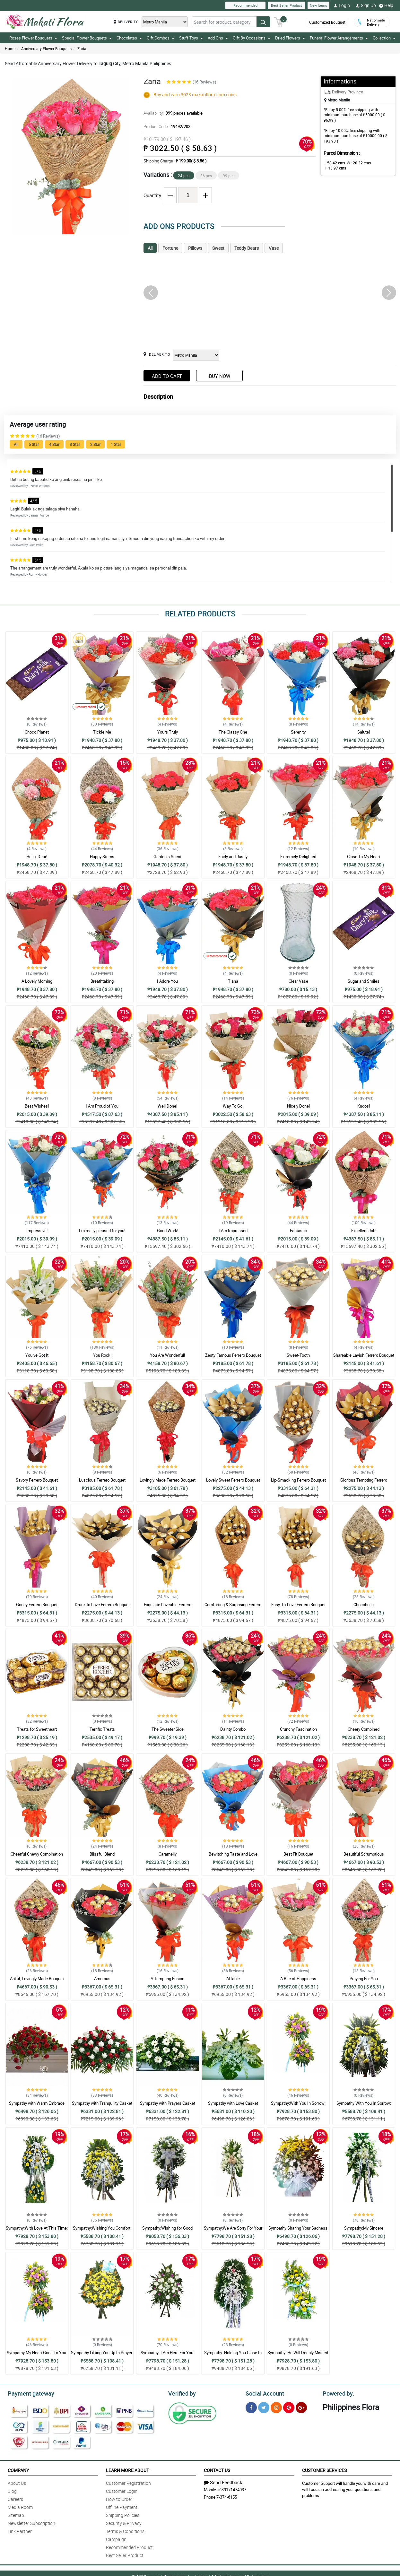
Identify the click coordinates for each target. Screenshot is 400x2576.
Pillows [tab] (195, 248)
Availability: (171, 113)
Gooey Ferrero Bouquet (36, 1604)
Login (342, 5)
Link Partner (20, 2530)
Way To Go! (233, 1106)
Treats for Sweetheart (37, 1729)
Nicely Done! (298, 1106)
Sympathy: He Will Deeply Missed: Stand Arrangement (298, 2355)
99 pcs (228, 175)
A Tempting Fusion (167, 1978)
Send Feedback (223, 2481)
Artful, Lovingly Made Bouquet (37, 1978)
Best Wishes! (37, 1106)
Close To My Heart (363, 856)
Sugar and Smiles (363, 981)
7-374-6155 (226, 2496)
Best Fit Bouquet (298, 1854)
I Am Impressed (233, 1230)
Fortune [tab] (170, 248)
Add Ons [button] (218, 38)
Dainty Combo (233, 1729)
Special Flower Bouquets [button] (87, 38)
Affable (233, 1978)
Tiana (233, 981)
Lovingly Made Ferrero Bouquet (168, 1480)
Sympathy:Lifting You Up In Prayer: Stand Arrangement (102, 2355)
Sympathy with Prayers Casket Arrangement (167, 2106)
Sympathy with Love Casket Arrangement (233, 2106)
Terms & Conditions (125, 2530)
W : (355, 162)
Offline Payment (121, 2506)
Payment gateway (28, 2392)
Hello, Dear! (36, 856)
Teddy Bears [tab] (246, 248)
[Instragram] (276, 2406)
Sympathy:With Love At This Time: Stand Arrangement (37, 2231)
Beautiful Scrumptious (363, 1854)
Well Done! (167, 1106)
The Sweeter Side (168, 1729)
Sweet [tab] (218, 248)
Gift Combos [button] (160, 38)
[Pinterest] (288, 2406)
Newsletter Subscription (31, 2522)
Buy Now (219, 376)
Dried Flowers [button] (290, 38)
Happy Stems (102, 856)
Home (10, 48)
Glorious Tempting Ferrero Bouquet (363, 1483)
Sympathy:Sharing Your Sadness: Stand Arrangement (298, 2231)
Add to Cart (167, 376)
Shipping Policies (122, 2514)
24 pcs (183, 175)
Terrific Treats (102, 1729)
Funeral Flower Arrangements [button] (339, 38)
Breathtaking (102, 981)
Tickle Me (102, 732)
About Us (17, 2482)
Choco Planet (37, 732)
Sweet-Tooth (298, 1355)
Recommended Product (129, 2546)
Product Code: (166, 126)
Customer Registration (128, 2482)
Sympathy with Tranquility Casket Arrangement (102, 2106)
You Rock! (102, 1355)
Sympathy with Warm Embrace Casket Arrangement (37, 2106)
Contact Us (217, 2469)
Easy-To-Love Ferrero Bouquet (298, 1604)
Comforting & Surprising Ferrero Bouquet (232, 1607)
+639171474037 (231, 2489)
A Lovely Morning (37, 981)
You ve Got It (36, 1355)
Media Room (20, 2506)
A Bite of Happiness (298, 1978)
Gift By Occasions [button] (251, 38)
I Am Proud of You (102, 1106)
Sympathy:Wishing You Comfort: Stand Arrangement (102, 2231)
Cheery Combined (363, 1729)
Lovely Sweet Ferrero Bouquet (233, 1480)
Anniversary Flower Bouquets (46, 48)
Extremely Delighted (298, 856)
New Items (318, 5)
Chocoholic (363, 1604)
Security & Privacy (124, 2522)
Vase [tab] (274, 248)
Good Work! (167, 1230)
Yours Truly (167, 732)
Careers (15, 2498)
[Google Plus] (301, 2406)
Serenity (298, 732)
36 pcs (206, 175)
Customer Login (121, 2490)
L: (333, 162)
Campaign (116, 2538)
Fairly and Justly (233, 856)
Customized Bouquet (327, 22)
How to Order (119, 2498)
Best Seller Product (286, 5)
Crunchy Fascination (298, 1729)
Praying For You (364, 1978)
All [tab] (150, 248)
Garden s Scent (167, 856)
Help (386, 5)
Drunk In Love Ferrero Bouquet (102, 1604)
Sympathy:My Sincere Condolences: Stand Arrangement (363, 2231)
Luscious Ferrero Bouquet (102, 1480)
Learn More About (127, 2469)
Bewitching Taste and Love (233, 1854)
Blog (12, 2490)
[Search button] (263, 21)
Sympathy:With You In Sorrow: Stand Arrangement (298, 2106)
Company (18, 2469)
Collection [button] (384, 38)
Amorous (102, 1978)
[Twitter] (263, 2406)
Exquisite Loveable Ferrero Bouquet (167, 1607)
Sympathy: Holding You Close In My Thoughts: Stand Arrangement (233, 2355)
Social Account (263, 2392)
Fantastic (298, 1230)
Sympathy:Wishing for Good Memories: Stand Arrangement (167, 2231)
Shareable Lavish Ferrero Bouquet (363, 1355)
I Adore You (167, 981)
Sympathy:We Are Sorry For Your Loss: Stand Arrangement (233, 2231)
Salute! (363, 732)
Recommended (245, 5)
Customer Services (324, 2469)
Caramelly (168, 1854)
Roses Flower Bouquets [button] (33, 38)
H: (378, 162)
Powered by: (337, 2392)
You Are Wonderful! (167, 1355)
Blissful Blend (102, 1854)
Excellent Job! (363, 1230)
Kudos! (363, 1106)
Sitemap (16, 2514)
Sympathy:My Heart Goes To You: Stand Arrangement (37, 2355)
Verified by (181, 2392)
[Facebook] (251, 2406)
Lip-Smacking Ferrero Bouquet (298, 1480)
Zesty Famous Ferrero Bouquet (233, 1355)
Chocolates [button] (129, 38)
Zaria (81, 48)
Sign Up (366, 5)
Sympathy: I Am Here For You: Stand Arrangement (167, 2355)
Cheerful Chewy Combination (37, 1854)
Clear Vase (298, 981)
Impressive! (37, 1230)
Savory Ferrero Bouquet (37, 1480)
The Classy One (233, 732)
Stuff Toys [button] (191, 38)
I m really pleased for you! (102, 1230)
